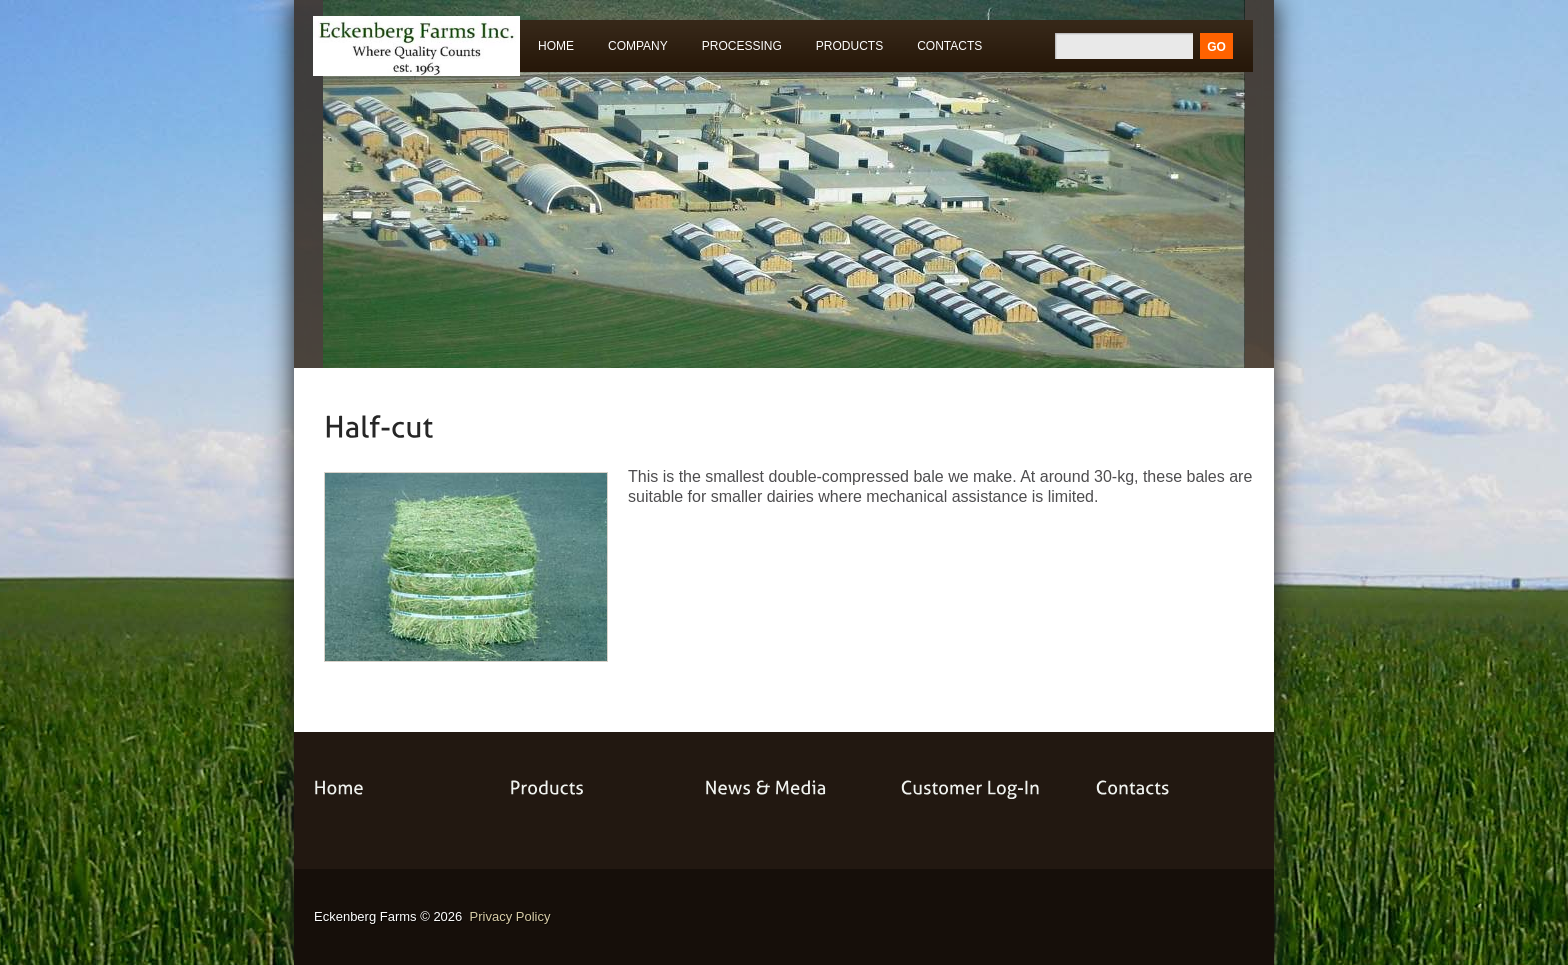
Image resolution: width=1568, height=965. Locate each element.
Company (638, 46)
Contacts (949, 46)
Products (845, 49)
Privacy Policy (510, 916)
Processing (737, 49)
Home (556, 46)
